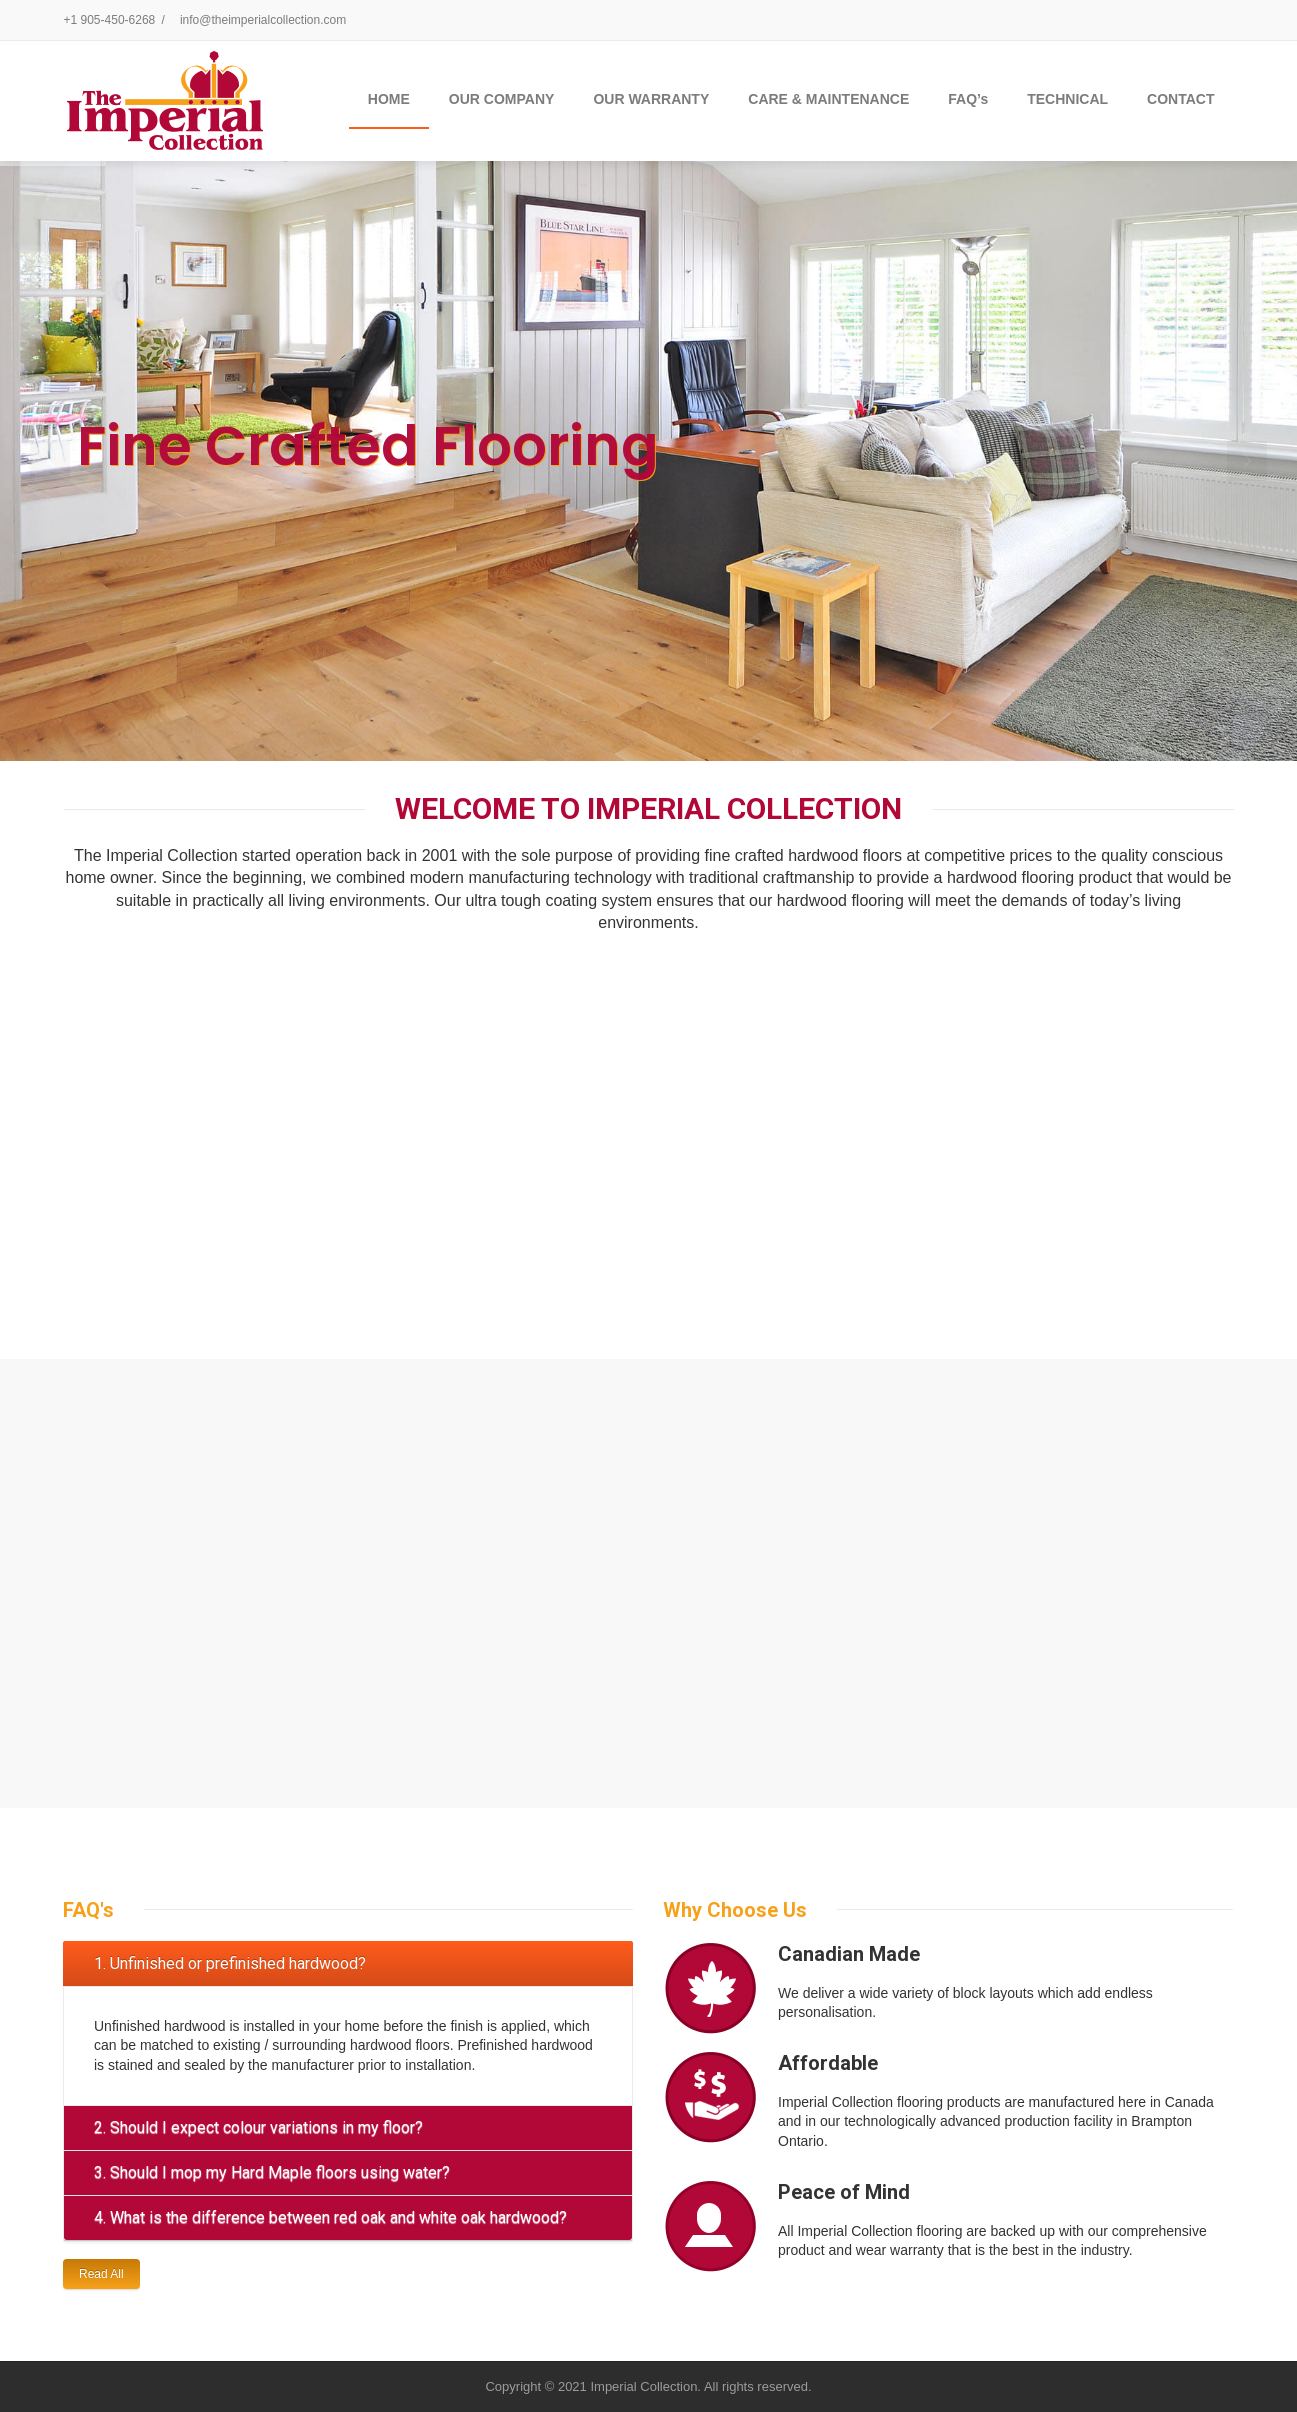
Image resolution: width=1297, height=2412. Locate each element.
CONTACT (1180, 99)
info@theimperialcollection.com (263, 20)
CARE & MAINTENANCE (828, 99)
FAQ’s (968, 99)
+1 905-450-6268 (110, 20)
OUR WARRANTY (651, 99)
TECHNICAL (1067, 99)
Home (389, 99)
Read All (101, 2274)
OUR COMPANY (502, 99)
